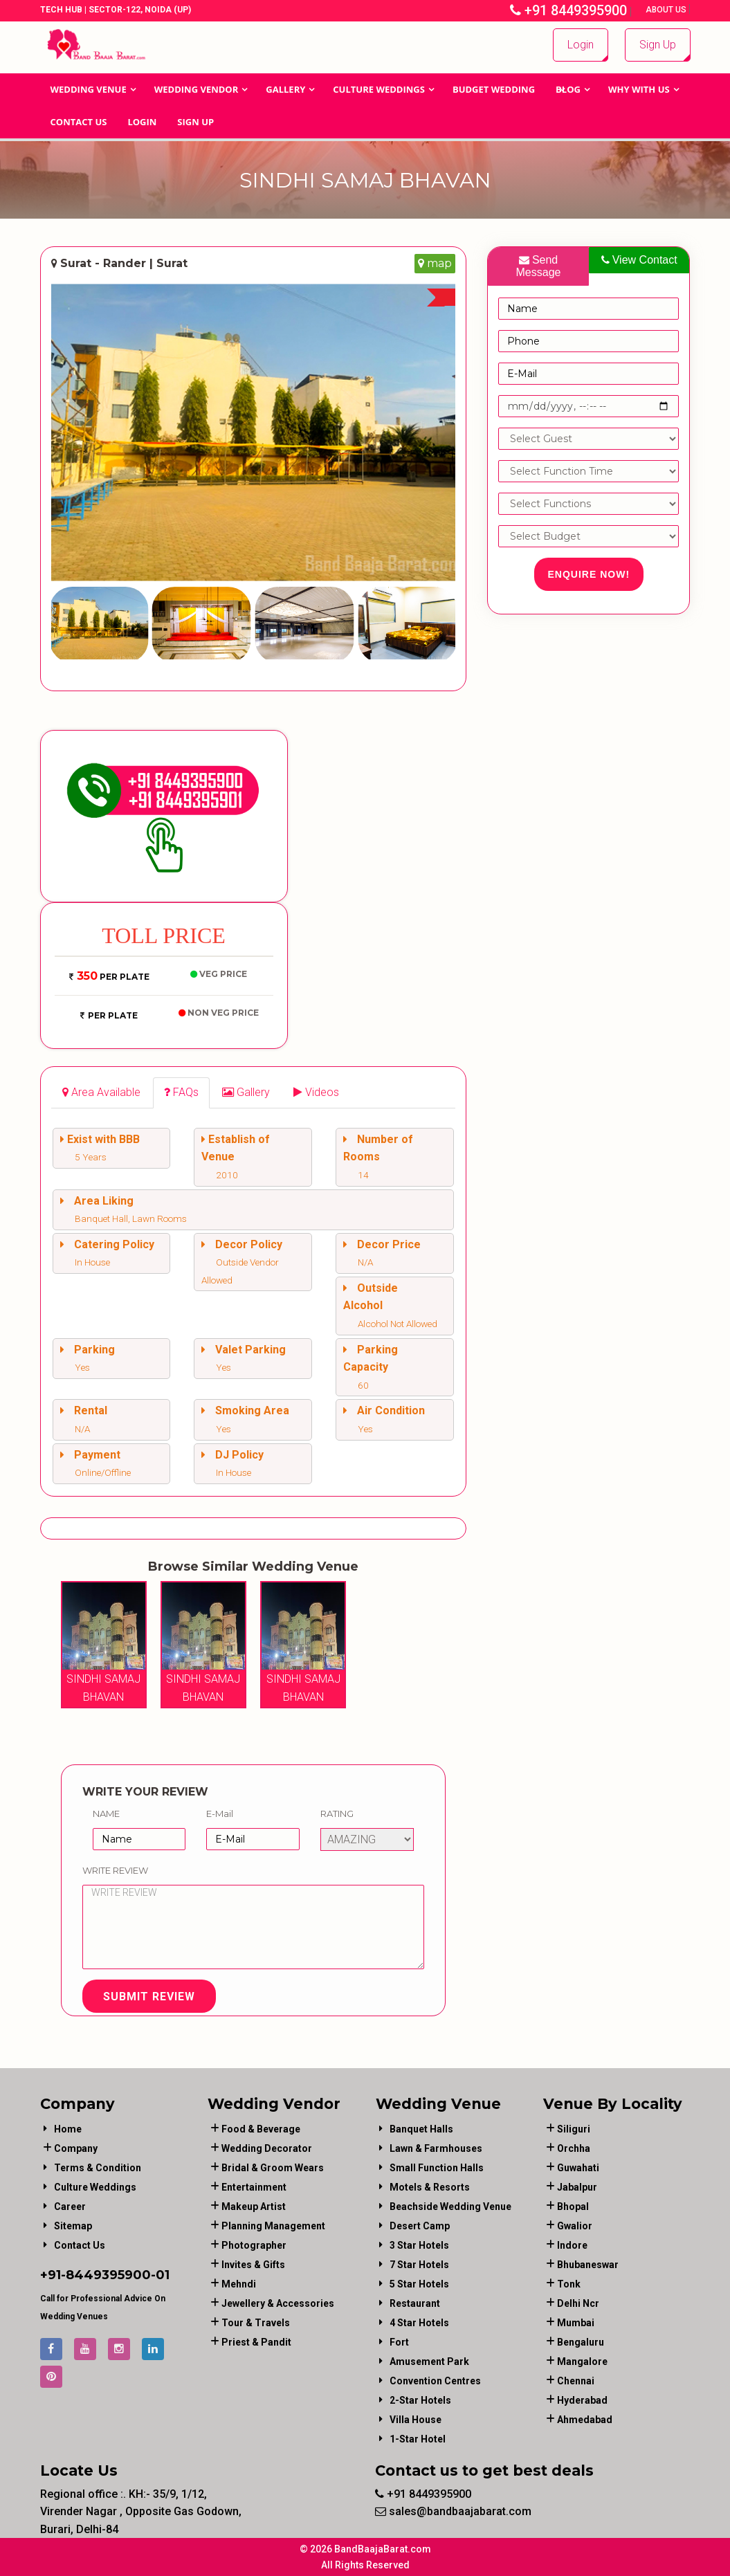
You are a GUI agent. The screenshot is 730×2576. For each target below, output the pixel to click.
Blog (568, 89)
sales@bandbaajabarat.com (453, 2511)
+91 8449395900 (568, 10)
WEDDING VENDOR (196, 89)
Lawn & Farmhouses (436, 2148)
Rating (337, 1813)
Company (76, 2148)
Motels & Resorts (430, 2187)
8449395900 (108, 2275)
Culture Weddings (379, 89)
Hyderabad (582, 2400)
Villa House (415, 2419)
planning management (273, 2225)
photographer (253, 2245)
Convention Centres (435, 2380)
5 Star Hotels (419, 2284)
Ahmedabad (584, 2419)
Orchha (573, 2148)
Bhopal (573, 2206)
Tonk (569, 2284)
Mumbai (575, 2322)
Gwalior (574, 2225)
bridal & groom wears (272, 2167)
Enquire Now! (589, 574)
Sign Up (657, 44)
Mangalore (582, 2361)
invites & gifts (253, 2264)
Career (70, 2206)
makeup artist (253, 2206)
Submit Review (149, 1996)
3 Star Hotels (419, 2245)
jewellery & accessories (277, 2303)
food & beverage (260, 2129)
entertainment (253, 2187)
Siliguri (573, 2129)
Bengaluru (580, 2342)
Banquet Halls (421, 2129)
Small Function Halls (437, 2167)
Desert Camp (420, 2225)
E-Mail (219, 1813)
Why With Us (639, 89)
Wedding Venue (89, 89)
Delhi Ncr (578, 2303)
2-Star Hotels (420, 2400)
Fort (399, 2342)
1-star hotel (418, 2439)
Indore (572, 2245)
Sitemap (73, 2225)
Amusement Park (429, 2361)
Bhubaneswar (588, 2264)
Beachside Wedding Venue (450, 2206)
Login (580, 44)
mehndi (238, 2284)
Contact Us (79, 122)
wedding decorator (266, 2148)
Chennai (575, 2380)
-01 (160, 2275)
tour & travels (255, 2322)
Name (106, 1813)
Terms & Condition (97, 2167)
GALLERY (285, 89)
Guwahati (578, 2167)
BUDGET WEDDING (494, 89)
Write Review (115, 1870)
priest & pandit (256, 2342)
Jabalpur (577, 2187)
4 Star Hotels (419, 2322)
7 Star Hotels (419, 2264)
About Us (667, 10)
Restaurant (415, 2303)
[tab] (101, 1092)
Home (68, 2129)
